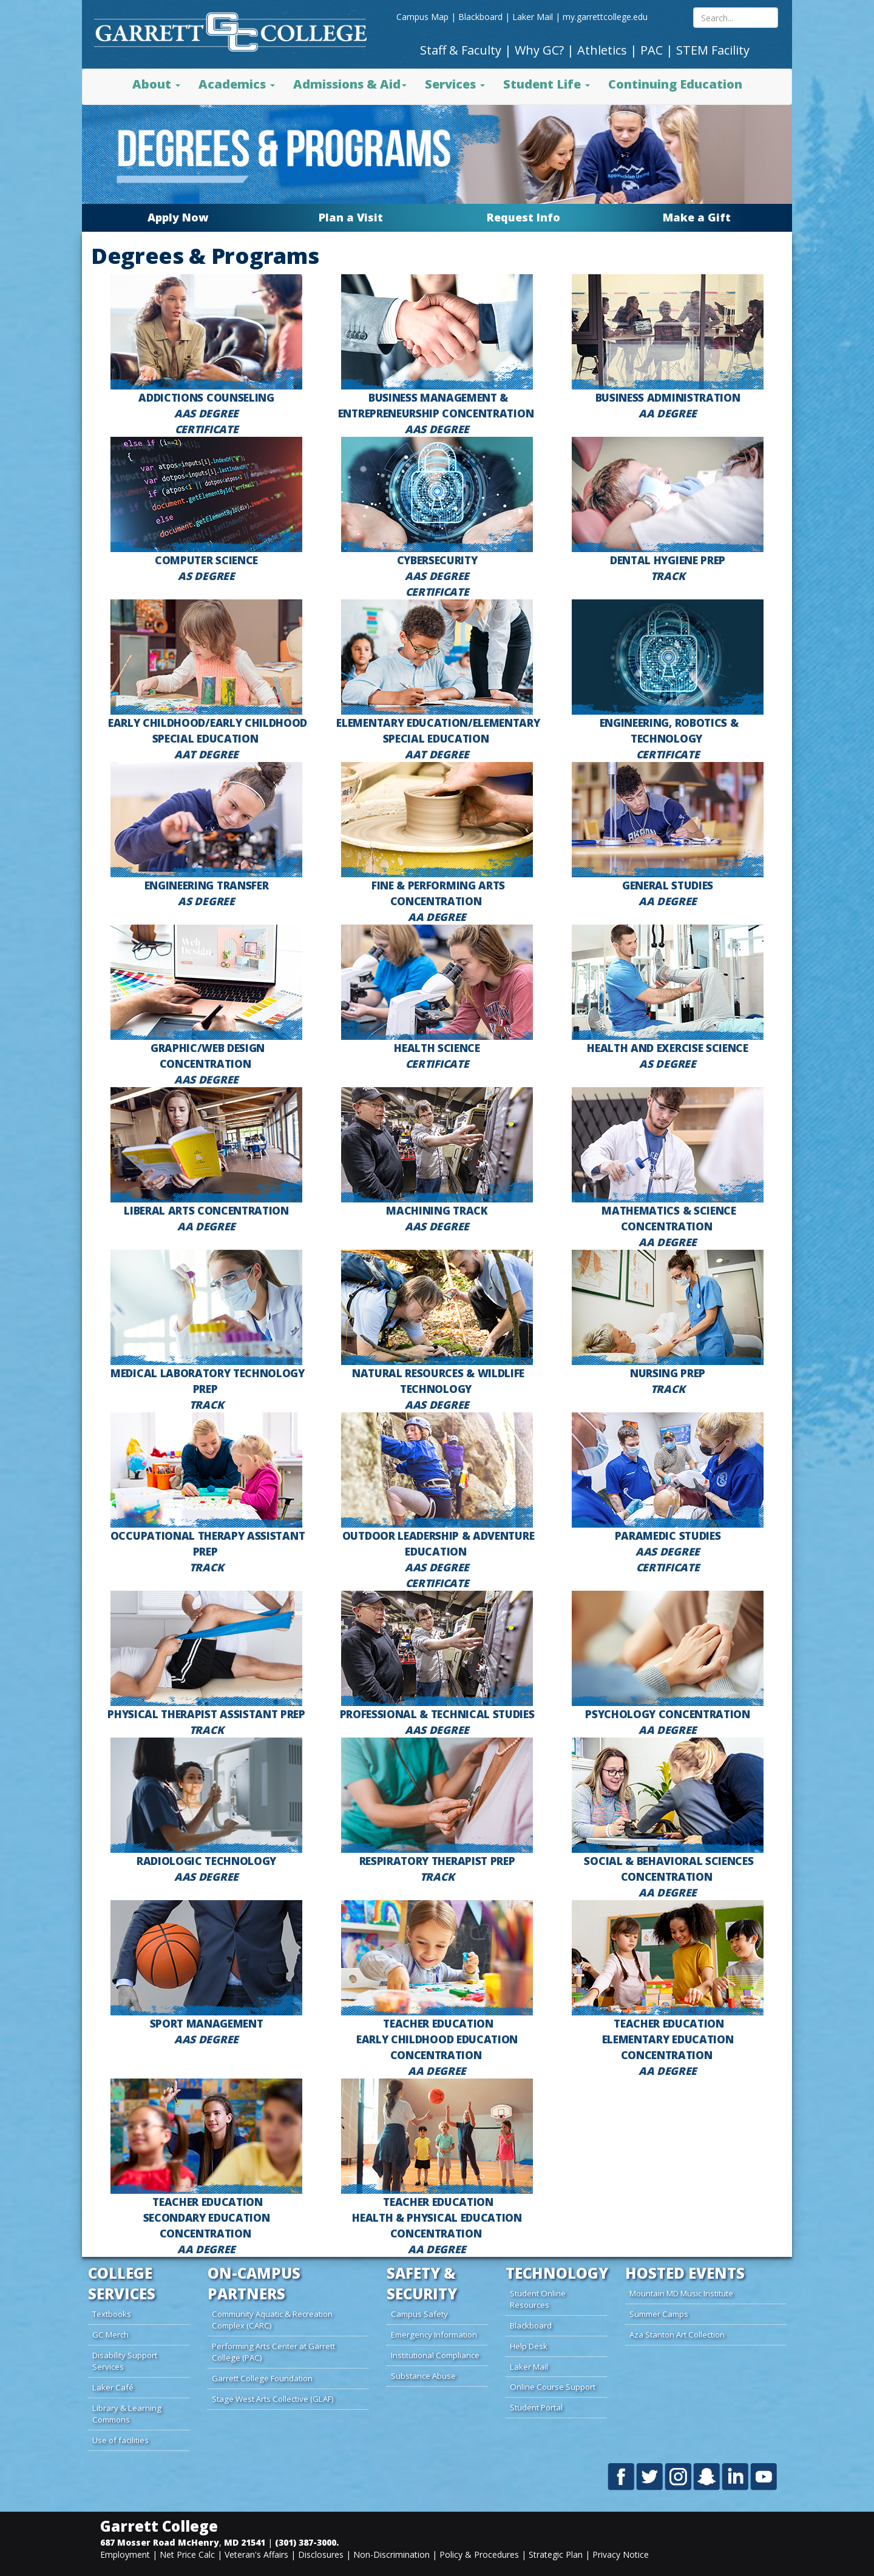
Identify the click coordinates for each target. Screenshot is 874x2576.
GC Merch (110, 2334)
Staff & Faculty (460, 50)
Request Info (523, 217)
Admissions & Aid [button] (350, 84)
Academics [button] (236, 84)
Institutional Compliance (435, 2355)
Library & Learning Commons (126, 2413)
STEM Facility (713, 50)
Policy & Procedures (479, 2554)
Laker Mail (532, 16)
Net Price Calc (187, 2554)
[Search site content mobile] (735, 17)
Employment (125, 2554)
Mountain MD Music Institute (681, 2293)
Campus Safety (419, 2313)
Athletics (602, 50)
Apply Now (177, 217)
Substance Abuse (423, 2375)
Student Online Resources (538, 2299)
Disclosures (321, 2554)
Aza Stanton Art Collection (677, 2334)
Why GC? (539, 50)
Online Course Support (552, 2386)
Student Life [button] (546, 84)
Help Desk (528, 2346)
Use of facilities (120, 2440)
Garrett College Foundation (262, 2378)
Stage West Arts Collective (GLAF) (273, 2398)
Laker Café (113, 2387)
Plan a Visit (351, 217)
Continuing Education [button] (675, 84)
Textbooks (111, 2313)
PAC (651, 50)
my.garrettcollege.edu (605, 16)
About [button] (156, 84)
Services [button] (455, 84)
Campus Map (422, 16)
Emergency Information (434, 2334)
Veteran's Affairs (256, 2554)
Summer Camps (658, 2313)
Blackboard (480, 16)
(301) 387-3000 (305, 2542)
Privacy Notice (620, 2554)
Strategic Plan (556, 2554)
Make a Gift (697, 217)
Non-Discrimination (391, 2554)
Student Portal (536, 2407)
